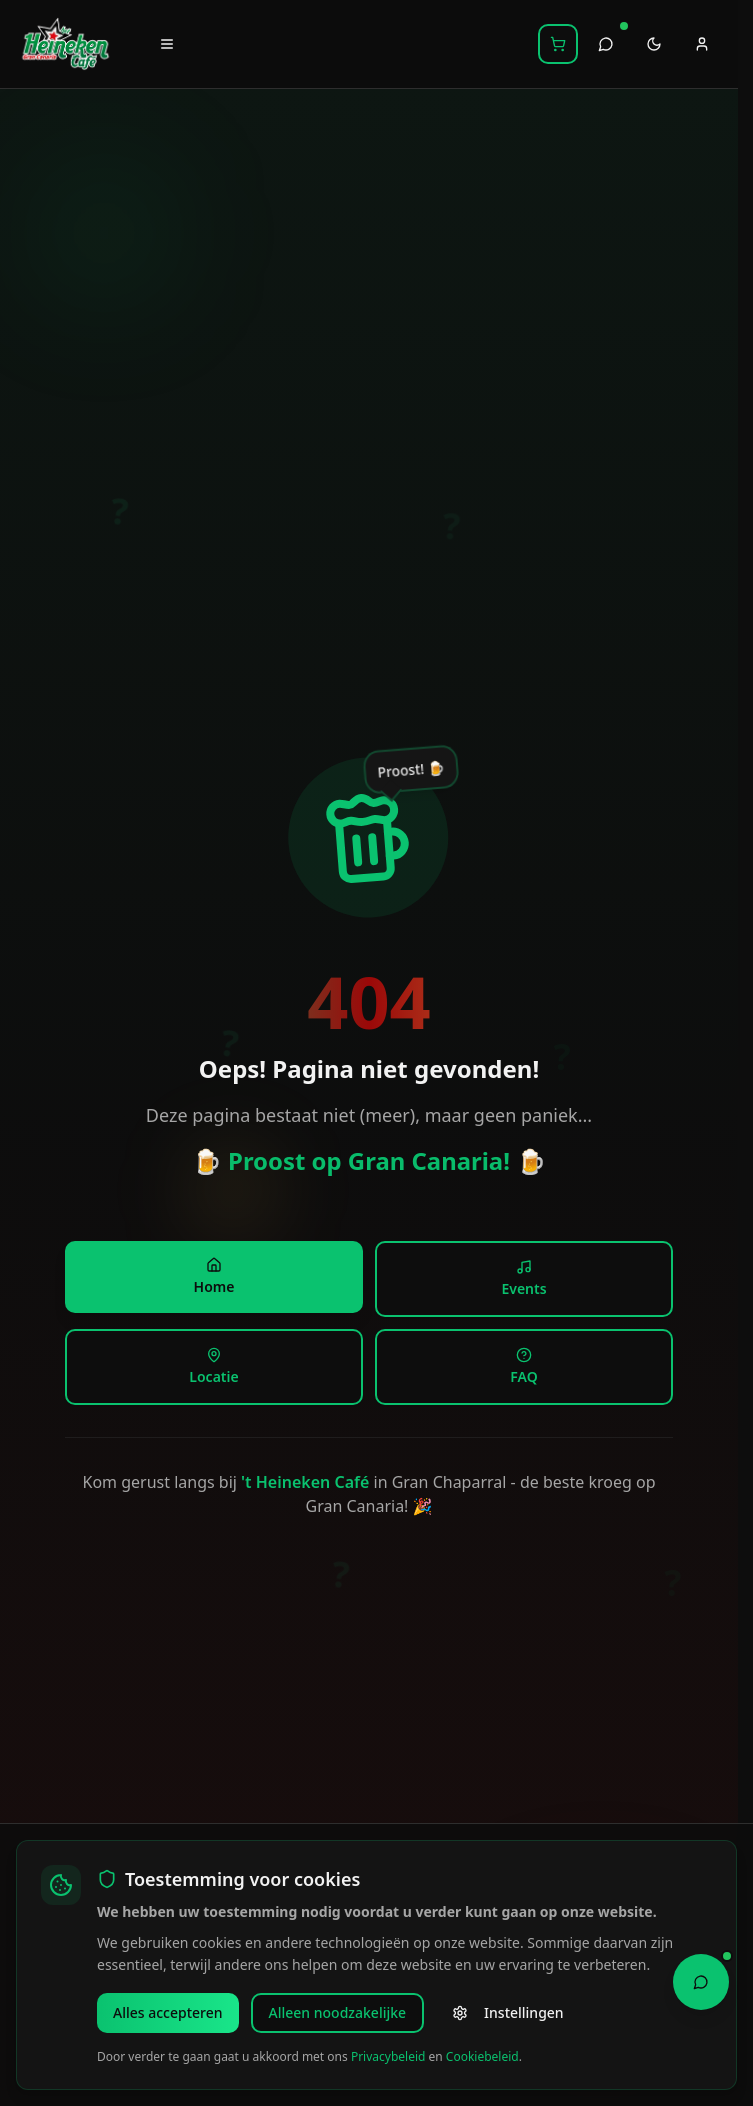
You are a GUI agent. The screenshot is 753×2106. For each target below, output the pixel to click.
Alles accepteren (168, 2012)
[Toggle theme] (654, 44)
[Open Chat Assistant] (701, 1980)
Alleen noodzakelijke (338, 2012)
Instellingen (508, 2012)
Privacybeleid (388, 2056)
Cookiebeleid (482, 2056)
